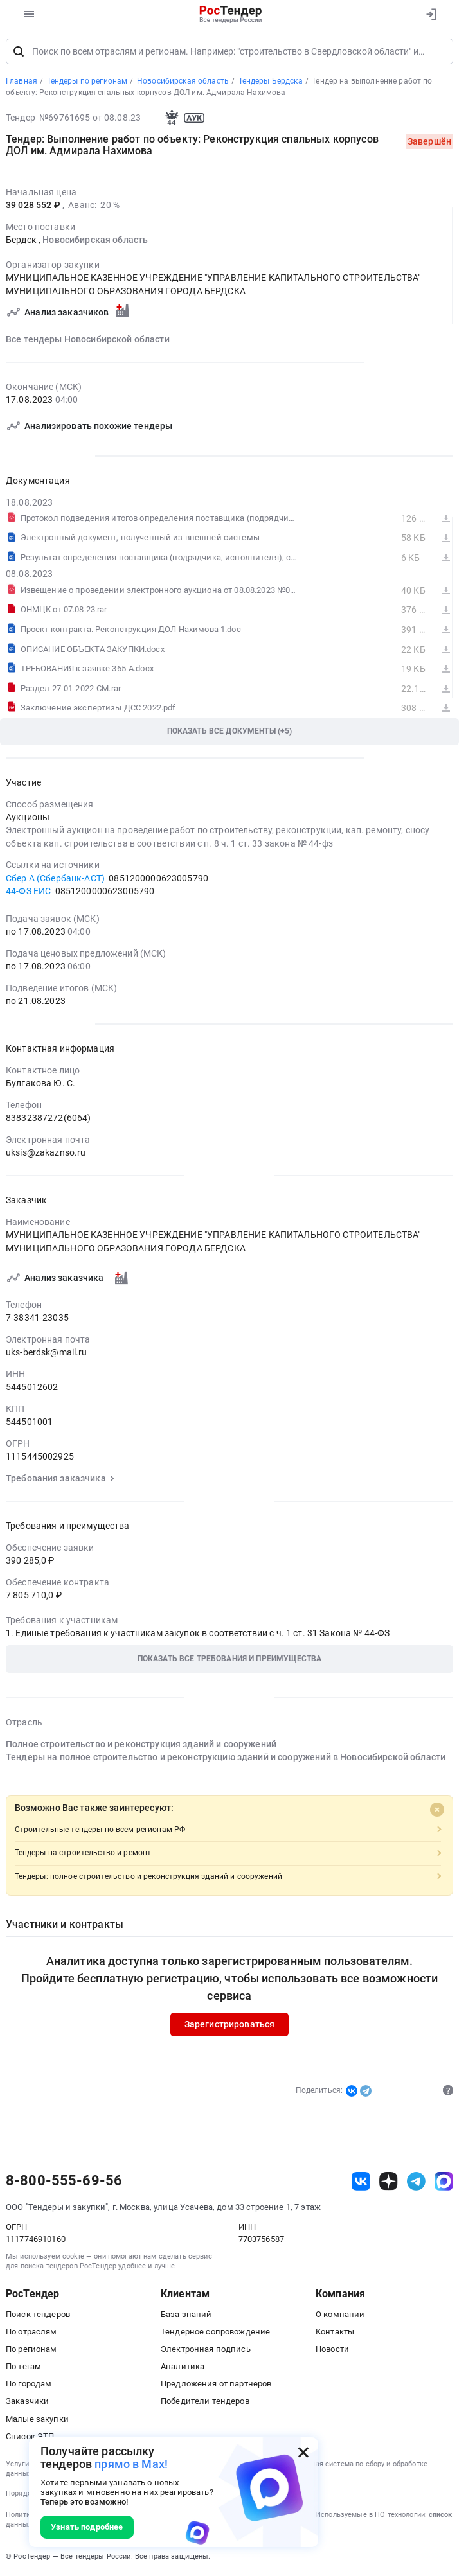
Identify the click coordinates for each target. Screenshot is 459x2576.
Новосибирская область (95, 241)
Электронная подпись (206, 2350)
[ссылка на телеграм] (416, 2182)
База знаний (186, 2315)
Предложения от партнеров (216, 2385)
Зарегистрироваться (229, 2025)
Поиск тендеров (38, 2315)
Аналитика (182, 2367)
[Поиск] (19, 52)
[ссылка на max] (444, 2182)
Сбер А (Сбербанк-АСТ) (55, 879)
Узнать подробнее (87, 2527)
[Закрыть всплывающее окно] (303, 2452)
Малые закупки (37, 2419)
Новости (332, 2350)
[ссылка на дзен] (388, 2182)
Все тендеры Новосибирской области (88, 340)
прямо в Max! (131, 2464)
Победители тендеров (205, 2402)
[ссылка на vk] (361, 2182)
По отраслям (31, 2333)
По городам (28, 2385)
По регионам (31, 2350)
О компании (340, 2315)
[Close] (437, 1811)
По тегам (23, 2367)
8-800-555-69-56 (64, 2182)
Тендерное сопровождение (215, 2333)
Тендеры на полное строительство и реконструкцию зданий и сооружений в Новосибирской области (226, 1758)
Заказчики (27, 2402)
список (440, 2515)
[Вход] (431, 14)
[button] (229, 1660)
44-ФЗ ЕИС (28, 892)
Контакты (335, 2333)
